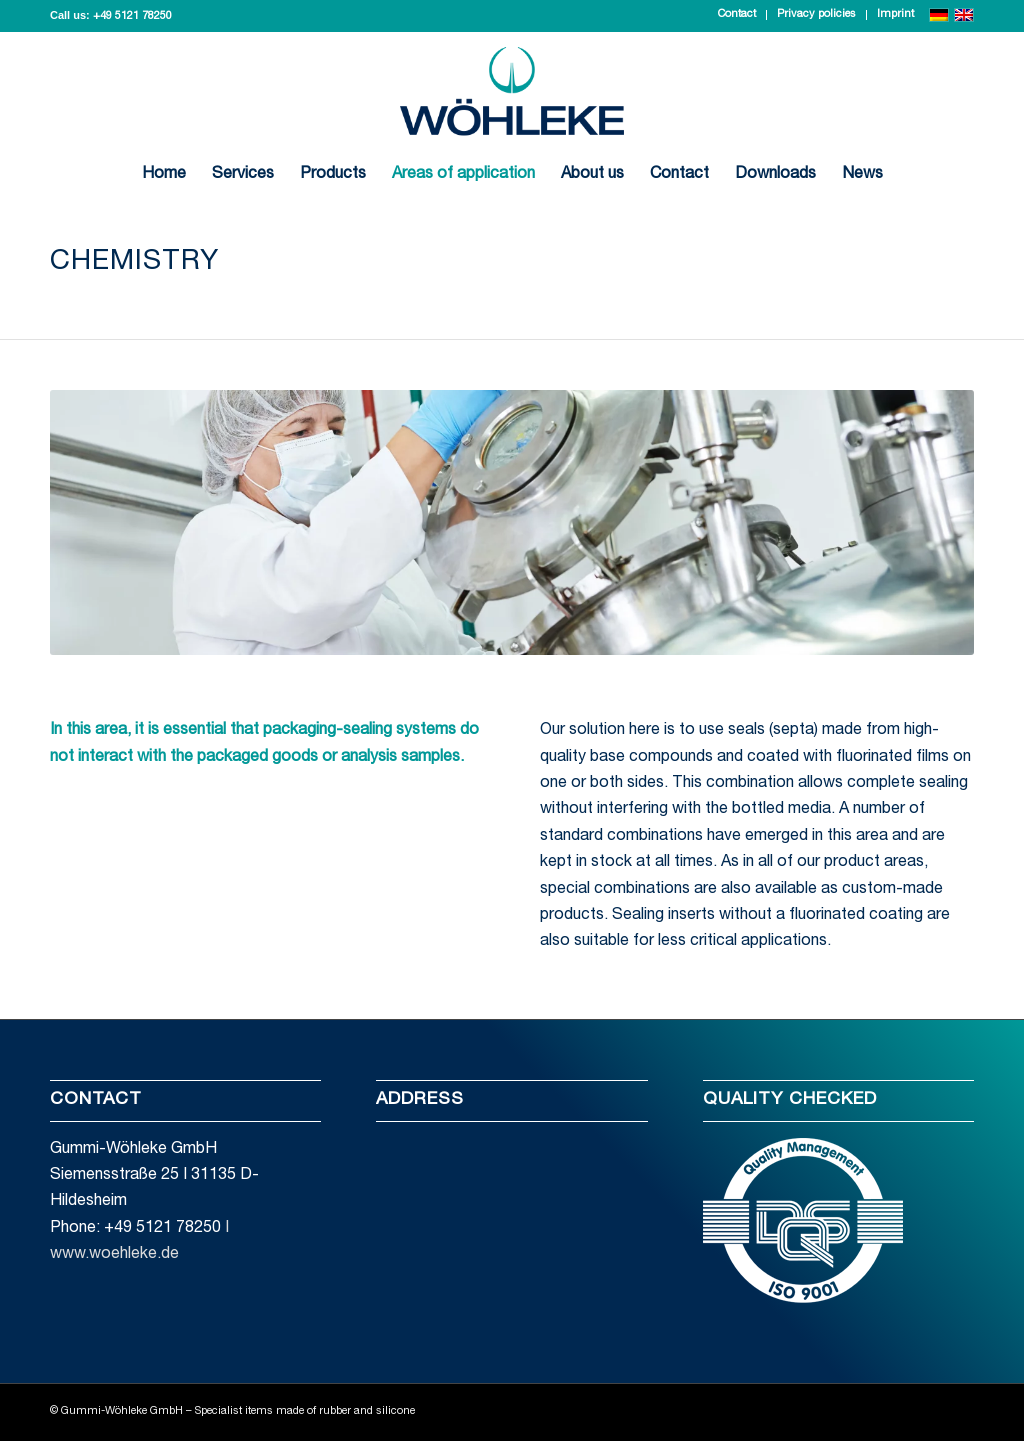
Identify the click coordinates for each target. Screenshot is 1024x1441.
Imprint (895, 14)
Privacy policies (816, 14)
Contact (737, 14)
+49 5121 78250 (132, 16)
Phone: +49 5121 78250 (135, 1229)
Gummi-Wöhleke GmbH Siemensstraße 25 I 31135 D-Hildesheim (154, 1176)
